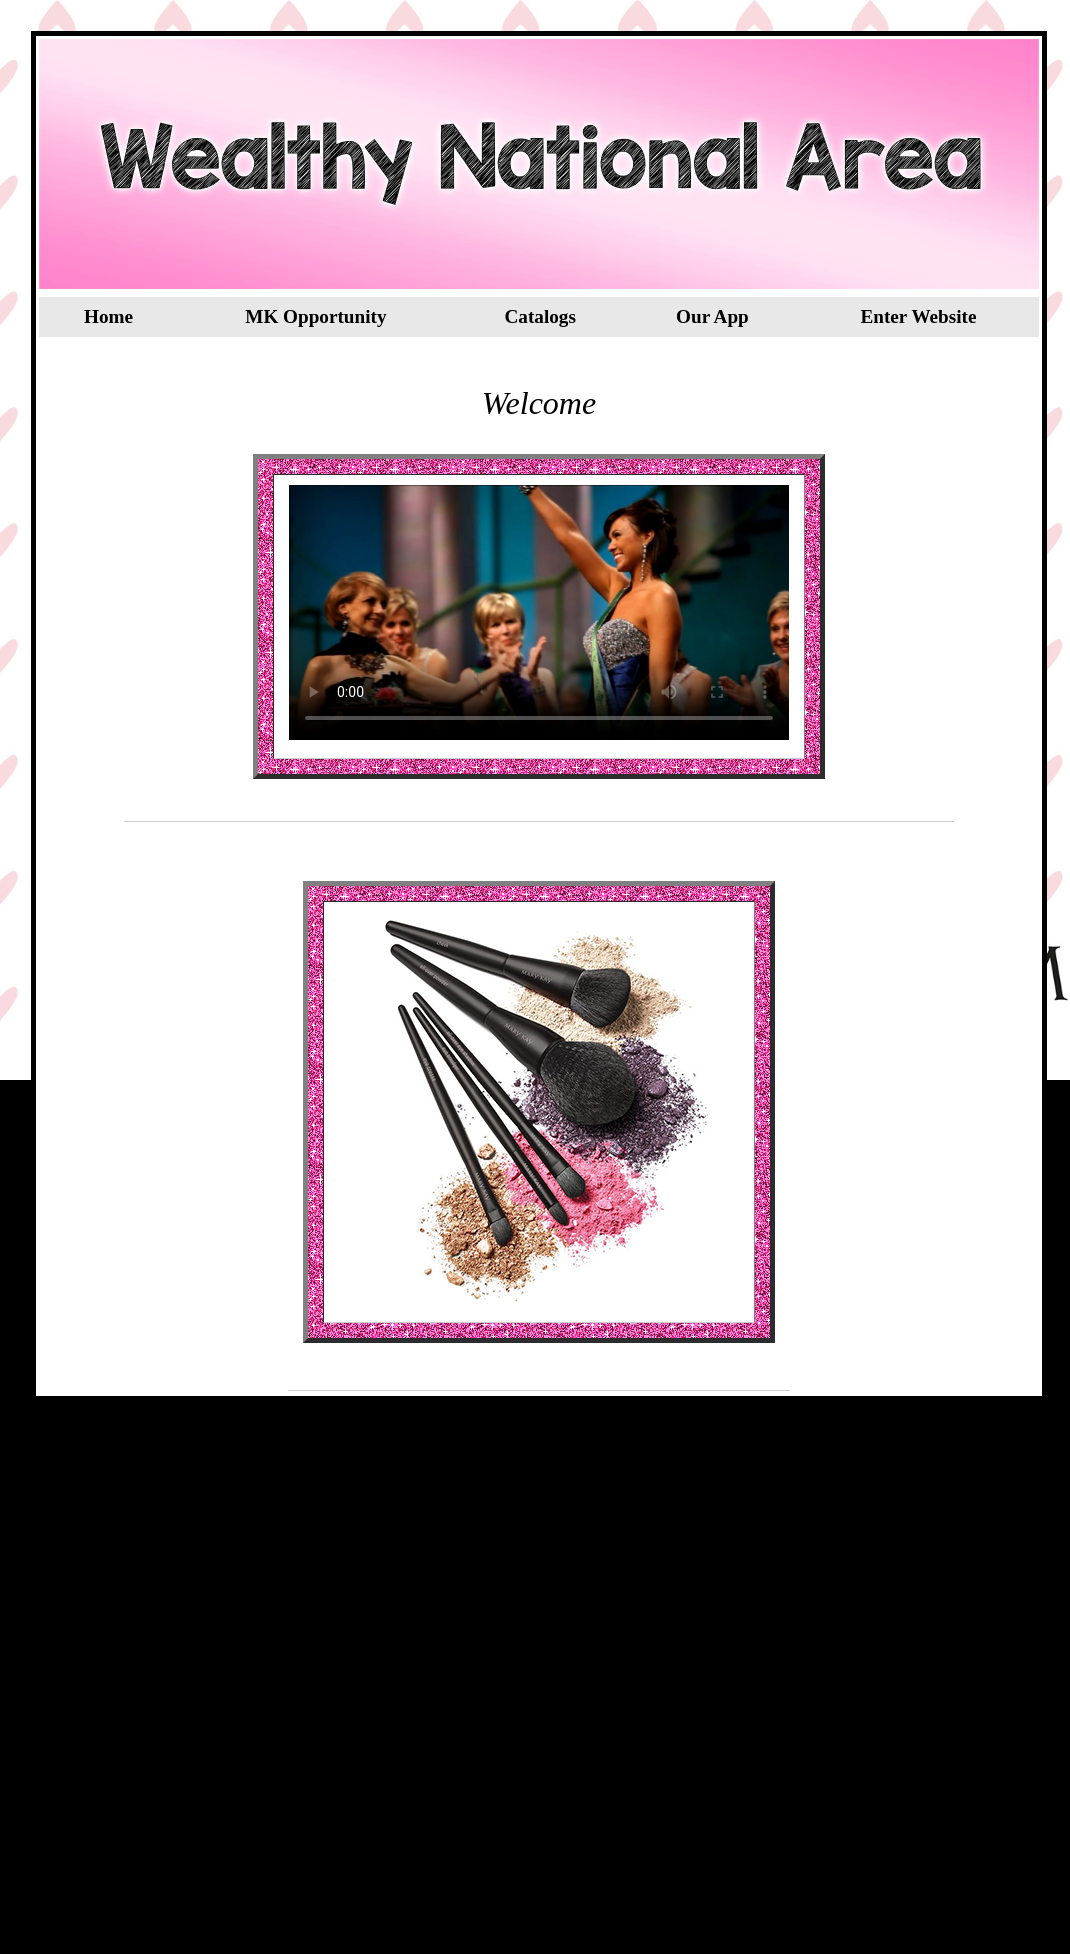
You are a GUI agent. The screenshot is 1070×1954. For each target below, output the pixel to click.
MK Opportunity (315, 316)
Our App (712, 316)
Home (108, 316)
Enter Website (918, 316)
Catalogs (539, 316)
